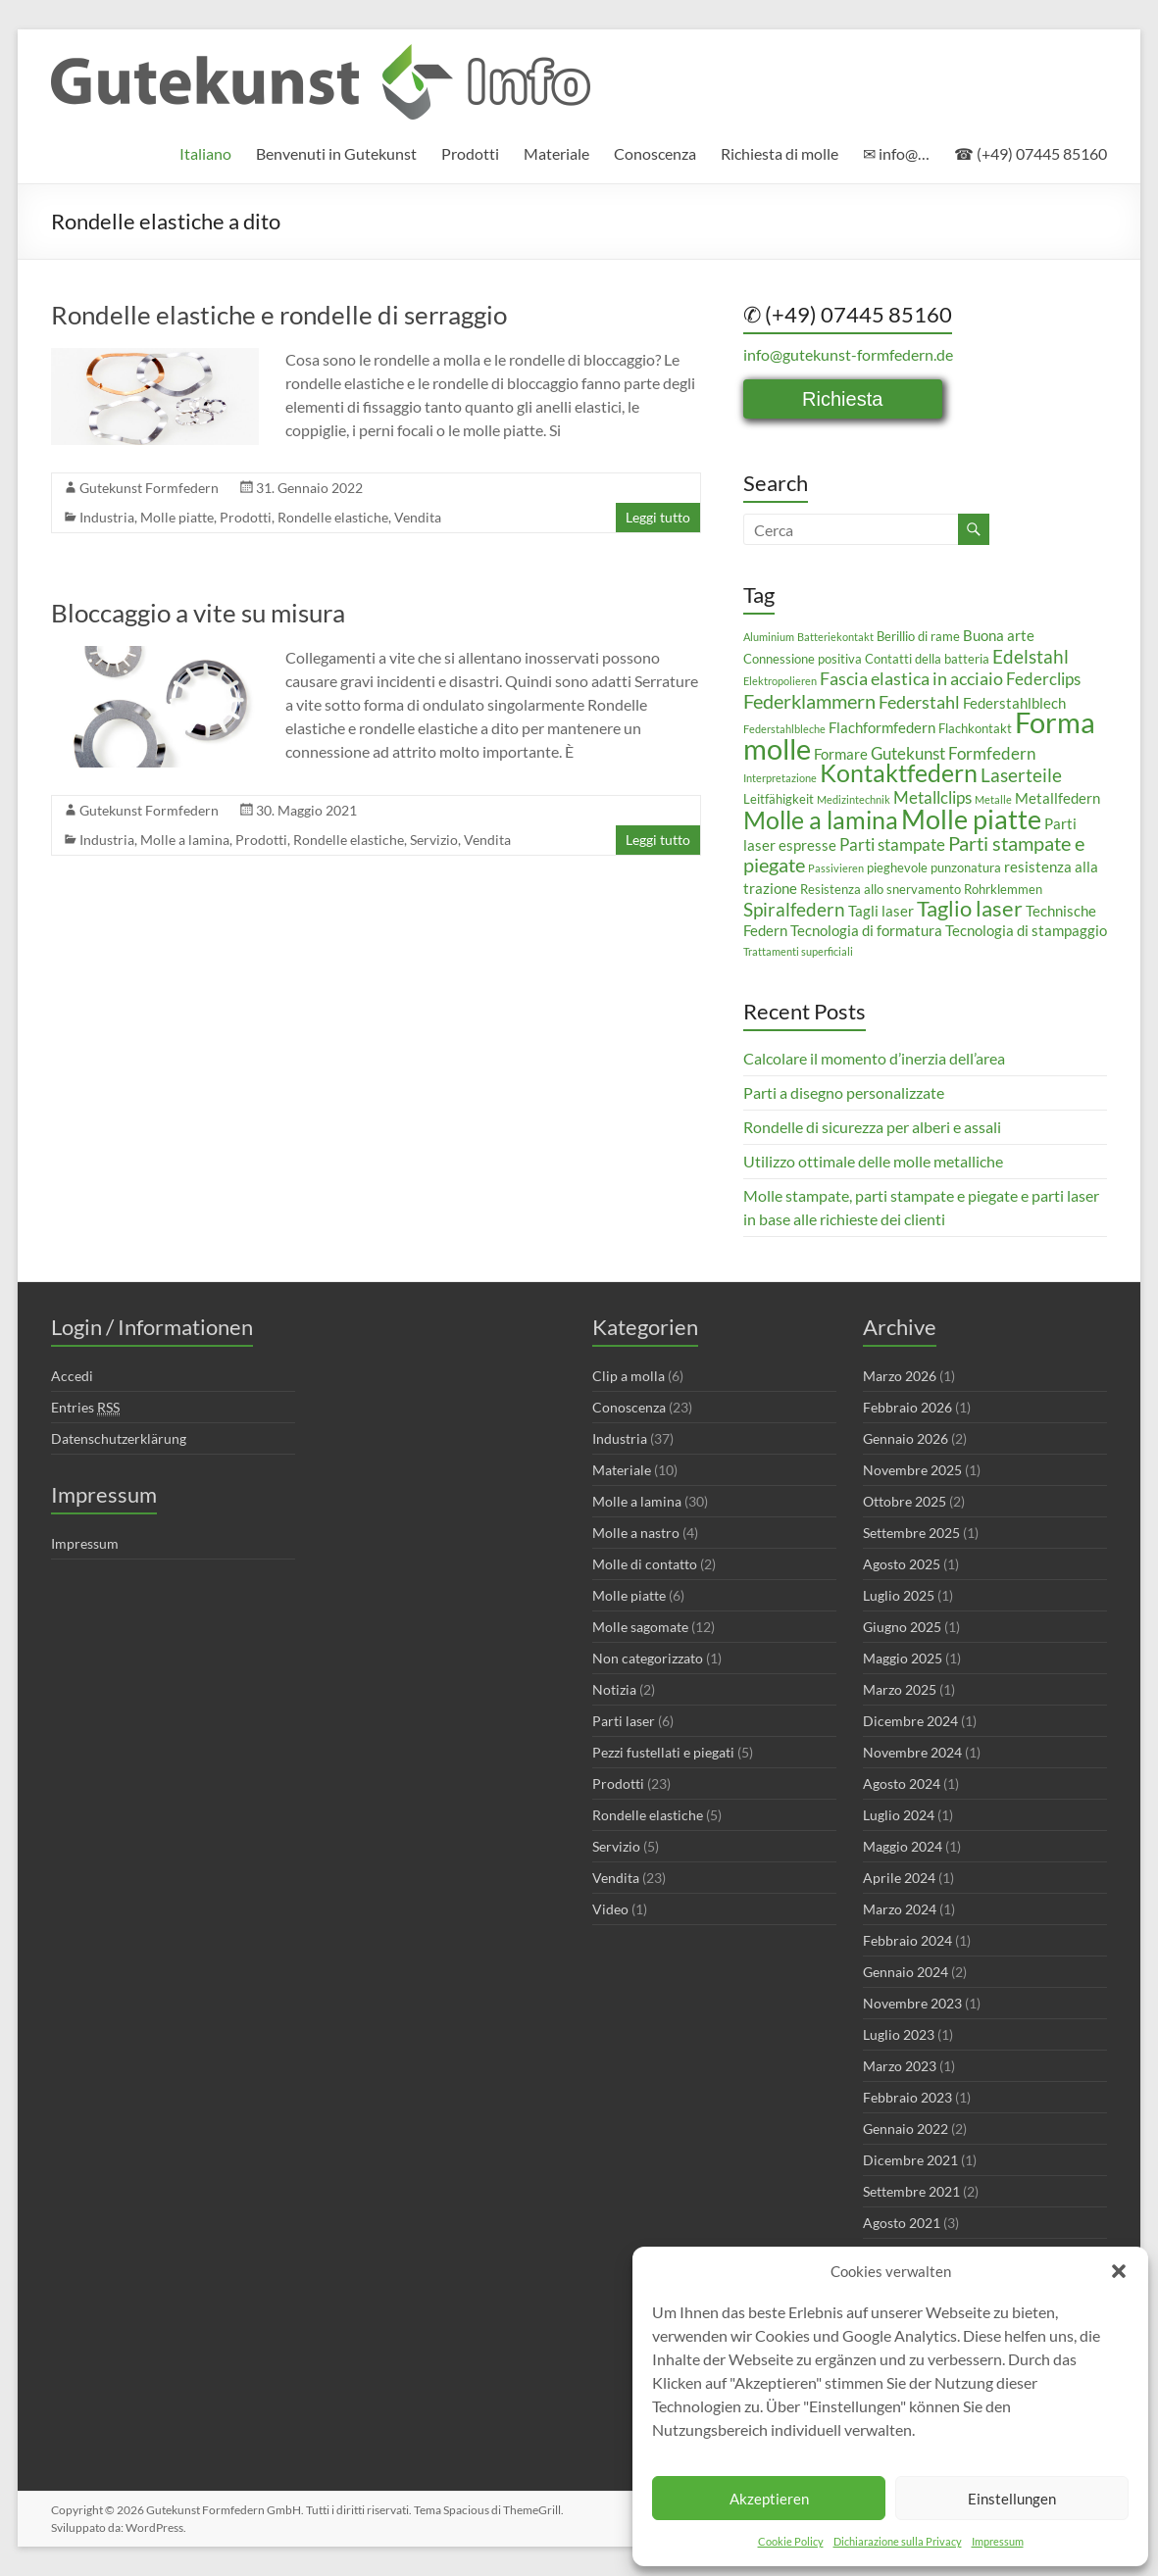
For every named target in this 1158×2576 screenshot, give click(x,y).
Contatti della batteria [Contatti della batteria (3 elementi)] (927, 659)
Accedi (72, 1375)
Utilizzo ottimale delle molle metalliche (873, 1161)
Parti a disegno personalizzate (843, 1092)
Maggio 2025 (902, 1658)
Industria (106, 517)
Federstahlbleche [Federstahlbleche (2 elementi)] (784, 728)
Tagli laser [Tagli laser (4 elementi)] (881, 910)
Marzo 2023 (899, 2065)
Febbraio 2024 (907, 1940)
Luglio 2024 (898, 1815)
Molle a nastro (636, 1532)
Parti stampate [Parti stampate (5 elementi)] (892, 844)
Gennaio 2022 (905, 2128)
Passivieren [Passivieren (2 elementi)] (836, 868)
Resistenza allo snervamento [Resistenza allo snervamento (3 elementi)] (880, 889)
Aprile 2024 (899, 1877)
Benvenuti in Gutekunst (336, 153)
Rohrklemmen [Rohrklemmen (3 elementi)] (1003, 889)
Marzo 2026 (899, 1375)
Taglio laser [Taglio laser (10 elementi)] (970, 908)
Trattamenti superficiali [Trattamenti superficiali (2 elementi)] (798, 951)
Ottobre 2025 (904, 1501)
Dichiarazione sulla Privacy (897, 2541)
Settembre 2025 (911, 1532)
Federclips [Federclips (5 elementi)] (1043, 679)
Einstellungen (1012, 2498)
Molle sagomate (640, 1626)
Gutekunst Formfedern (149, 487)
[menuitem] (205, 154)
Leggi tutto (658, 517)
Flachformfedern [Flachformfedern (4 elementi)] (882, 727)
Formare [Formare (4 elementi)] (841, 754)
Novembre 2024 (912, 1752)
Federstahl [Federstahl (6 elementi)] (919, 702)
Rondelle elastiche (332, 517)
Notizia (614, 1689)
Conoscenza (655, 153)
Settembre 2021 (911, 2191)
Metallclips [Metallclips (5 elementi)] (932, 797)
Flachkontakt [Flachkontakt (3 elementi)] (975, 728)
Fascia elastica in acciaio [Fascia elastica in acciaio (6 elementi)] (911, 678)
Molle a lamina (184, 839)
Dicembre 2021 (910, 2160)
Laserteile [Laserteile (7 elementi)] (1021, 775)
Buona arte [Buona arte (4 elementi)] (998, 635)
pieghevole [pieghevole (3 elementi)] (897, 867)
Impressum (998, 2541)
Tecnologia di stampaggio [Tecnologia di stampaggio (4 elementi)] (1026, 930)
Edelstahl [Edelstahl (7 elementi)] (1030, 656)
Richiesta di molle (779, 153)
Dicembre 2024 (910, 1720)
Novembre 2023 (912, 2003)
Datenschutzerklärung (118, 1438)
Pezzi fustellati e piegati (663, 1752)
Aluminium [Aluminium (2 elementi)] (768, 636)
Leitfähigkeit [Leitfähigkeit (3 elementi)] (778, 799)
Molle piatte (177, 517)
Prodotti (470, 153)
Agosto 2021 (901, 2222)
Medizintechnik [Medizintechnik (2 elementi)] (853, 799)
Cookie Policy (791, 2541)
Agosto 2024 (901, 1783)
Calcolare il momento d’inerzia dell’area (874, 1058)
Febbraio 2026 (907, 1407)
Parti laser (623, 1720)
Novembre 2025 (912, 1469)
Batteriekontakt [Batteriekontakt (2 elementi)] (835, 636)
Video (610, 1909)
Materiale (556, 153)
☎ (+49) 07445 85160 (1030, 153)
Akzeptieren (769, 2498)
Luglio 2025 (898, 1595)
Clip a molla (628, 1375)
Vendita (417, 517)
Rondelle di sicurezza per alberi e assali (872, 1126)
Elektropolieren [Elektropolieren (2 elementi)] (780, 680)
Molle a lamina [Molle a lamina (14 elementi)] (820, 819)
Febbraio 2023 (907, 2097)
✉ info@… (896, 153)
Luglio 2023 (898, 2034)
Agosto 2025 (901, 1564)
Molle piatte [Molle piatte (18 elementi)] (971, 819)
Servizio (434, 839)
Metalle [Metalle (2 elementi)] (993, 799)
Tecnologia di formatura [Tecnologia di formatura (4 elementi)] (866, 930)
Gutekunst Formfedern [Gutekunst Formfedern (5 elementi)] (953, 753)
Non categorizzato (647, 1658)
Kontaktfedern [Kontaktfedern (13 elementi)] (899, 773)
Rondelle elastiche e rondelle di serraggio (279, 314)
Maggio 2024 (902, 1846)
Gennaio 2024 (905, 1971)
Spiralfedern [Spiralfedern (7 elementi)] (794, 909)
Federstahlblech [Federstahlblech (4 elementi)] (1014, 703)
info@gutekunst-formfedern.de (848, 354)
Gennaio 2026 (905, 1438)
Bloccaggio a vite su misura (198, 612)
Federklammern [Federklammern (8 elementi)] (809, 701)
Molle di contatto (644, 1564)
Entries (85, 1407)
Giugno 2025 (902, 1626)
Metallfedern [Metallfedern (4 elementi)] (1057, 798)
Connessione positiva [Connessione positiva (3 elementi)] (802, 659)
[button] (1119, 2271)
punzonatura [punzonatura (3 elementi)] (966, 867)
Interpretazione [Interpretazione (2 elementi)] (780, 777)
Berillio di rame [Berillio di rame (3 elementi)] (918, 636)
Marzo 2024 (899, 1909)
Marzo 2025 (899, 1689)
